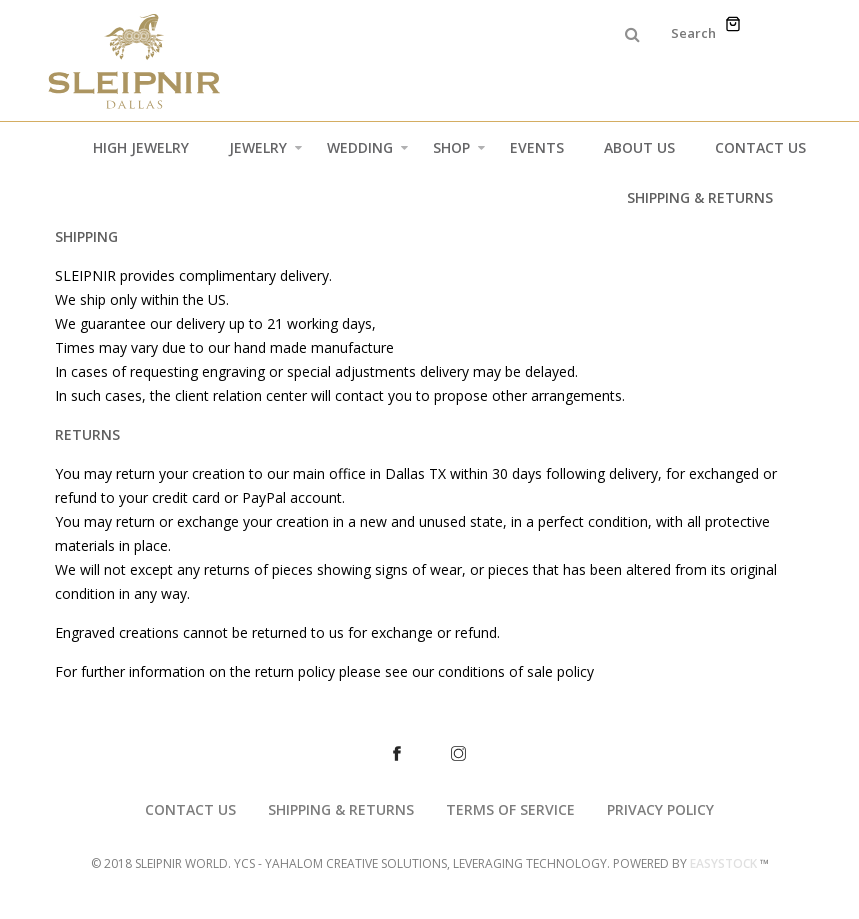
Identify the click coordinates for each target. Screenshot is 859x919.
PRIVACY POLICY (660, 809)
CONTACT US (190, 809)
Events (537, 147)
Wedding (367, 152)
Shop (459, 152)
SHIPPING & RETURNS (341, 809)
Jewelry (265, 152)
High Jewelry (141, 147)
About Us (639, 147)
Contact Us (760, 147)
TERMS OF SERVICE (510, 809)
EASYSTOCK (723, 863)
